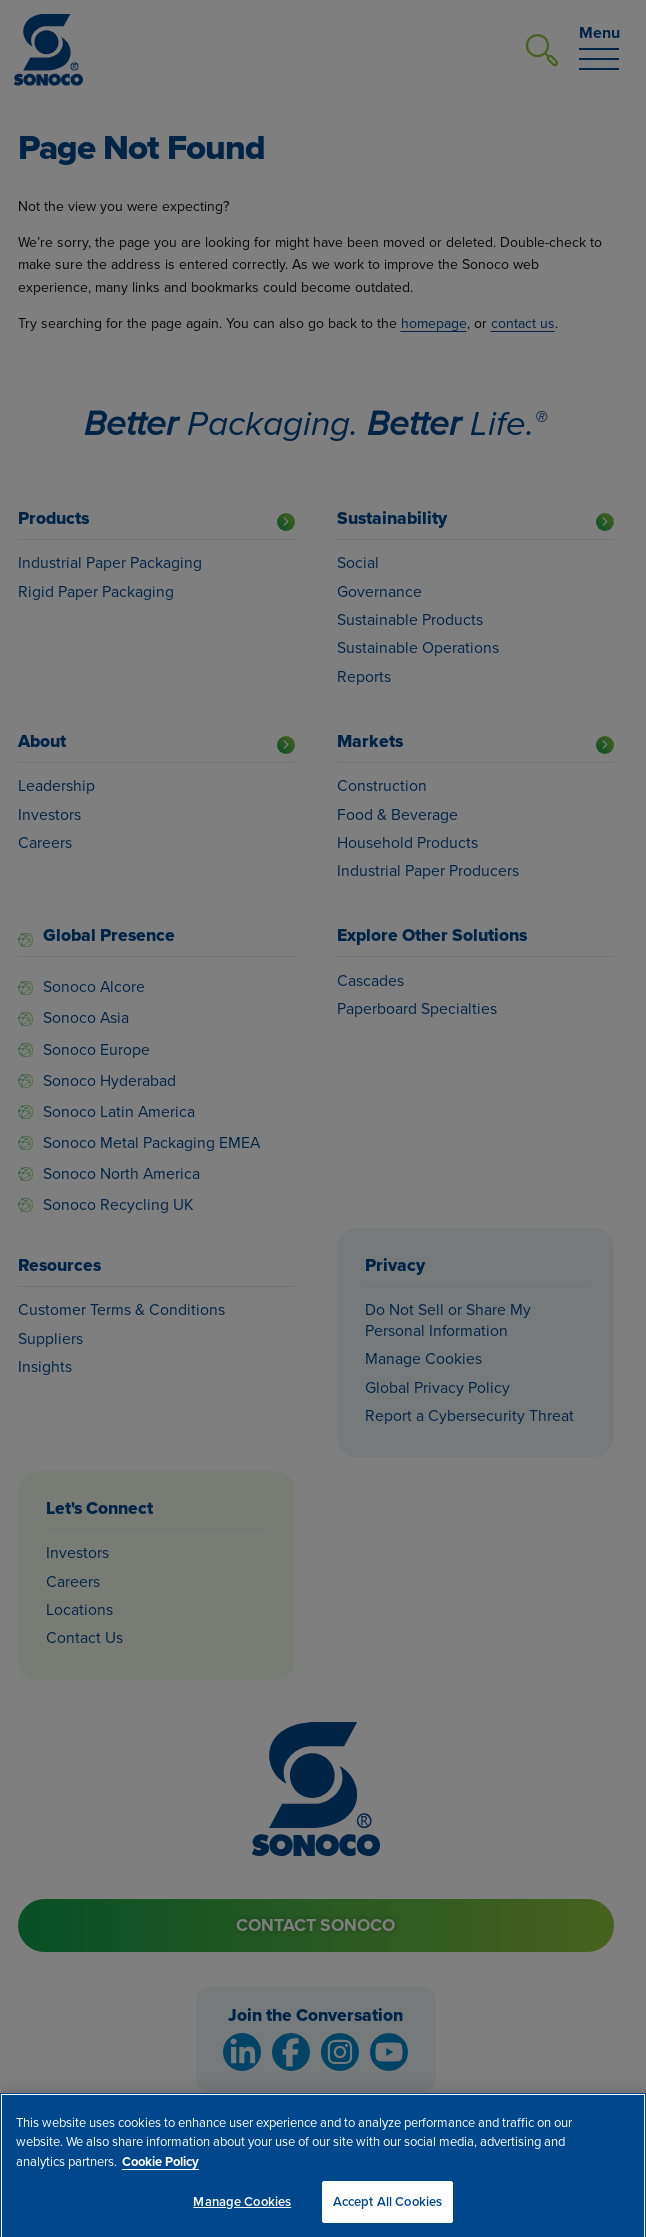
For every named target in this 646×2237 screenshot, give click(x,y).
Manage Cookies (242, 2207)
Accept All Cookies (387, 2207)
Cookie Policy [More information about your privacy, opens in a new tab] (160, 2166)
